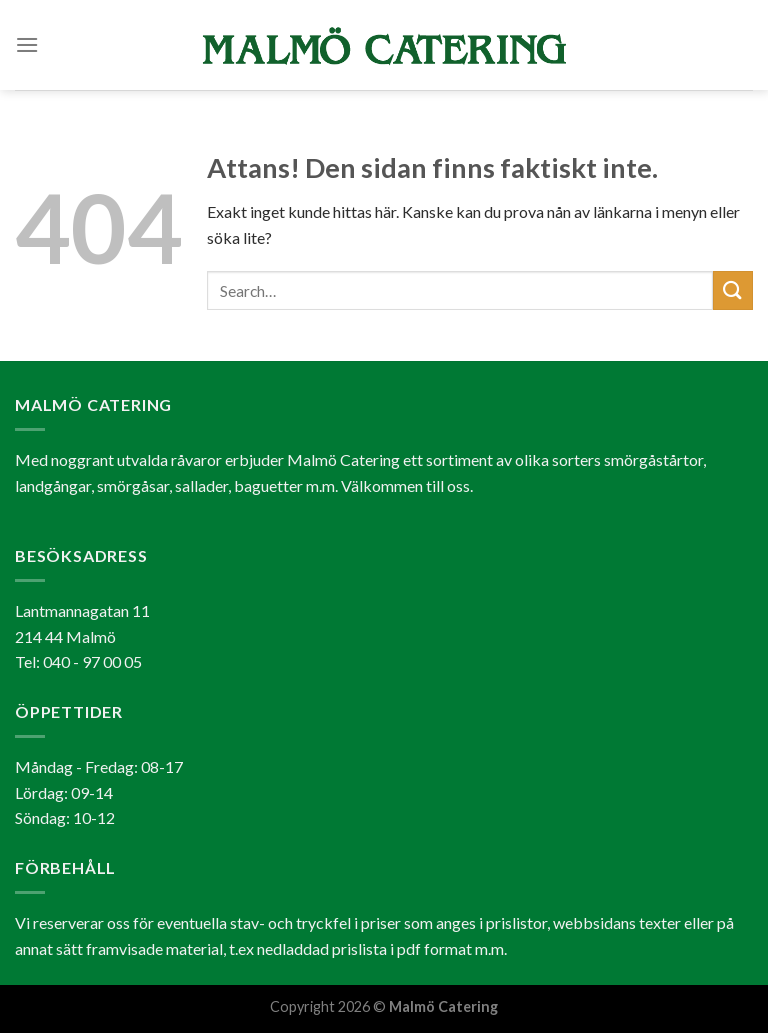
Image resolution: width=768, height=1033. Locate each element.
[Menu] (27, 44)
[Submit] (733, 290)
